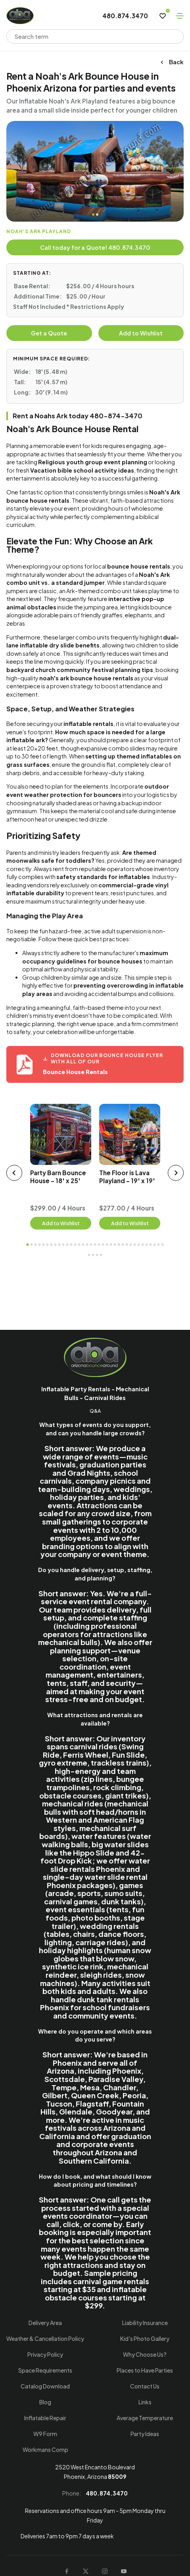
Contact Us (144, 2386)
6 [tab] (47, 1244)
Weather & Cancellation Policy (45, 2338)
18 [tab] (95, 1244)
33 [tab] (155, 1244)
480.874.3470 (125, 15)
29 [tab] (139, 1244)
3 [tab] (36, 1244)
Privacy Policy (45, 2354)
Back (172, 62)
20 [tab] (103, 1244)
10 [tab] (63, 1244)
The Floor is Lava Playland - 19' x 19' (127, 1176)
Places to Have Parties (145, 2370)
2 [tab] (97, 214)
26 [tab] (127, 1244)
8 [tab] (55, 1244)
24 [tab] (119, 1244)
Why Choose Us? (145, 2354)
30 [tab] (143, 1244)
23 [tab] (115, 1244)
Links (145, 2402)
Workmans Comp (45, 2449)
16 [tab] (87, 1244)
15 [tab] (83, 1244)
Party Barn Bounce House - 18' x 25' (58, 1176)
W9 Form (45, 2433)
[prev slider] (14, 1173)
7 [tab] (51, 1244)
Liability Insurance (145, 2322)
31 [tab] (147, 1244)
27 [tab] (131, 1244)
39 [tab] (101, 1255)
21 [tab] (107, 1244)
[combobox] (90, 36)
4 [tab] (39, 1244)
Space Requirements (45, 2370)
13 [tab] (75, 1244)
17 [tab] (91, 1244)
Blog (45, 2402)
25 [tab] (123, 1244)
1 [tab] (93, 214)
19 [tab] (99, 1244)
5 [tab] (43, 1244)
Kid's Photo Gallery (144, 2338)
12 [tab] (71, 1244)
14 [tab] (79, 1244)
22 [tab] (111, 1244)
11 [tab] (67, 1244)
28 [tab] (135, 1244)
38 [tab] (97, 1255)
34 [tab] (158, 1244)
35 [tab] (162, 1244)
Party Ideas (145, 2433)
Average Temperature (145, 2417)
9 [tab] (59, 1244)
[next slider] (176, 1173)
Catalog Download (45, 2386)
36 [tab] (89, 1255)
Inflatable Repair (45, 2417)
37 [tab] (93, 1255)
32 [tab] (151, 1244)
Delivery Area (45, 2322)
